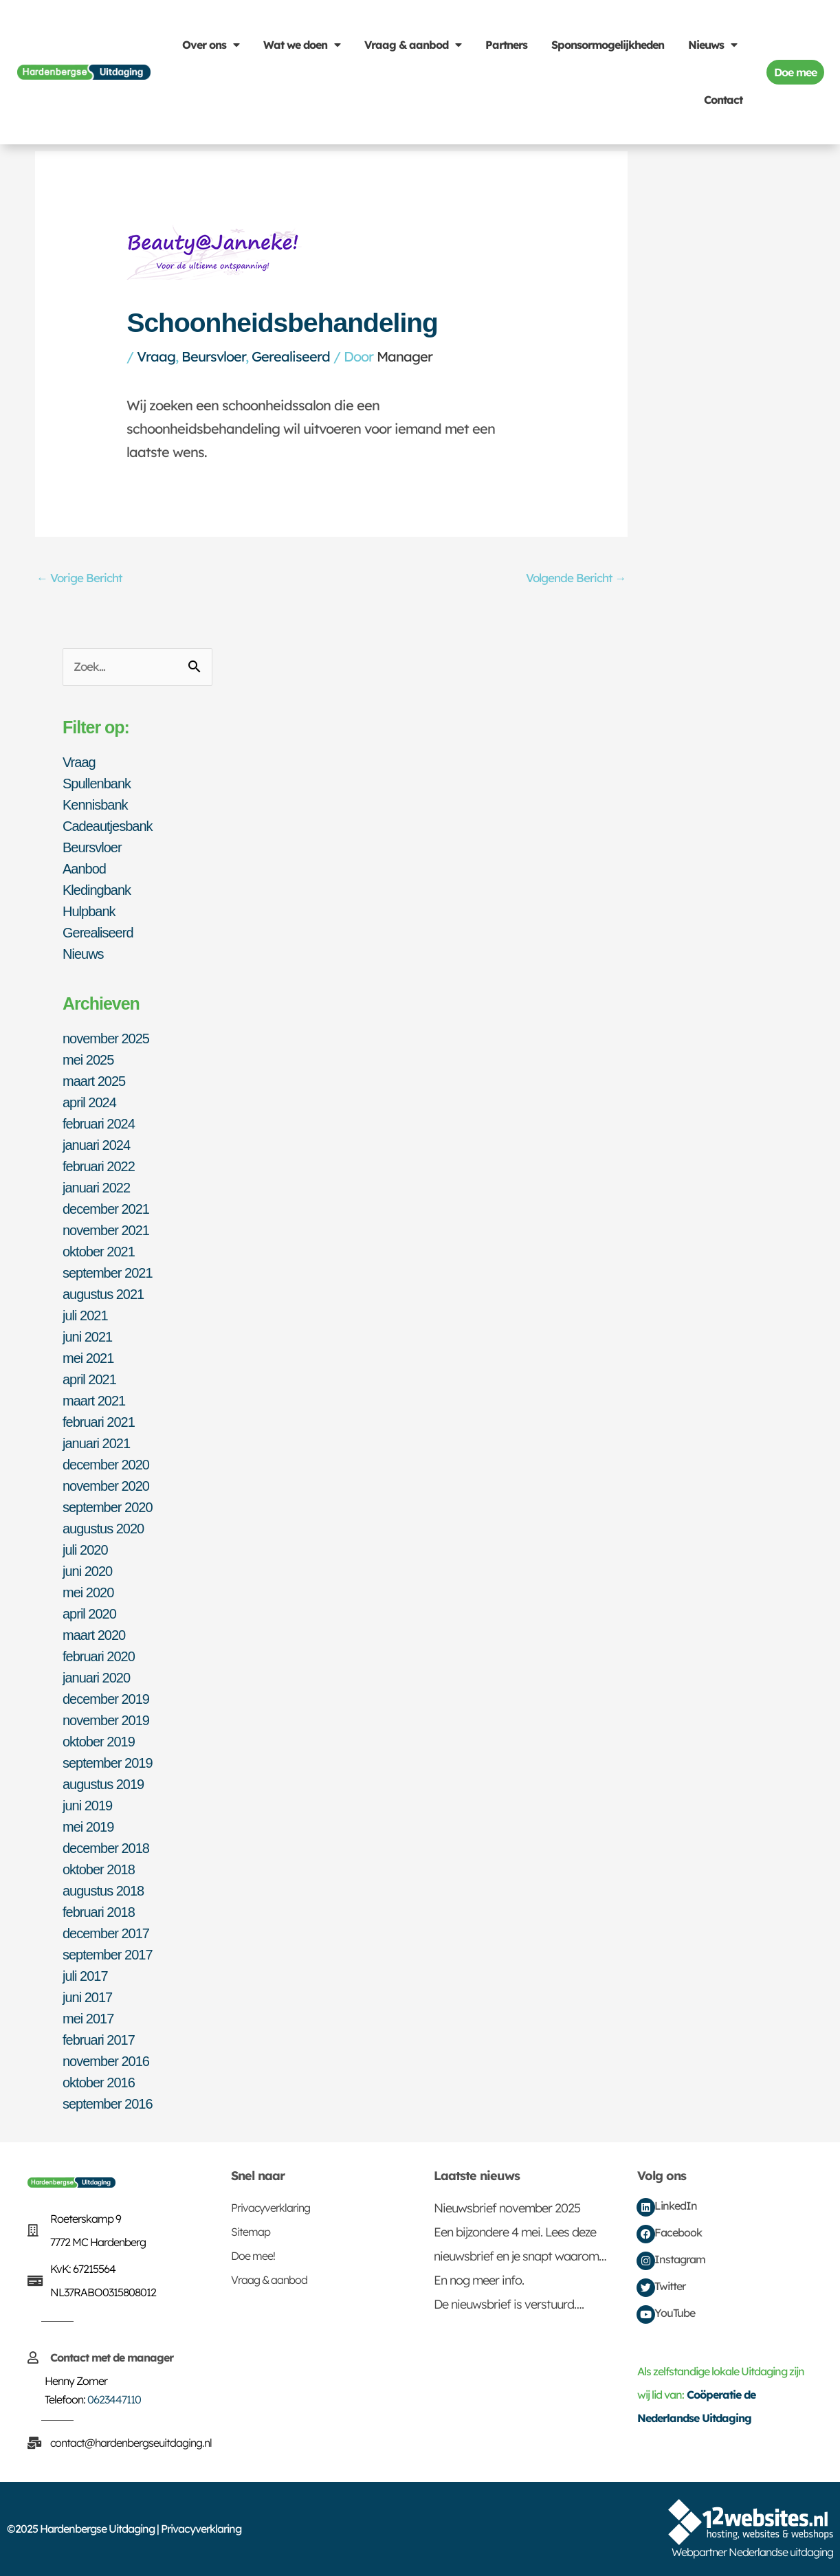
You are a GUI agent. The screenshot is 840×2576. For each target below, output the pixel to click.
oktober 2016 (99, 2082)
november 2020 (106, 1486)
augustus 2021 (103, 1294)
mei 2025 (88, 1059)
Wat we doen (301, 44)
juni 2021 (87, 1336)
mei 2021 (88, 1358)
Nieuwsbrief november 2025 (507, 2208)
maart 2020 (94, 1635)
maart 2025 (94, 1081)
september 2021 (108, 1272)
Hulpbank (89, 911)
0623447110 (114, 2399)
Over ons (210, 44)
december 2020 (106, 1464)
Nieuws (712, 44)
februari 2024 (99, 1123)
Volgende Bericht (576, 577)
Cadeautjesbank (108, 826)
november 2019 (106, 1720)
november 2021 (106, 1230)
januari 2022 (96, 1187)
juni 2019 (87, 1805)
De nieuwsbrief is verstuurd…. (509, 2304)
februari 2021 (99, 1422)
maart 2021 (94, 1400)
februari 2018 (99, 1912)
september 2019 (108, 1762)
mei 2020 (88, 1592)
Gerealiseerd (291, 356)
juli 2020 (85, 1549)
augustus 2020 (103, 1528)
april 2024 (89, 1102)
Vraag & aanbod (412, 44)
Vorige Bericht (79, 577)
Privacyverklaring (270, 2207)
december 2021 (106, 1209)
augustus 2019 (103, 1784)
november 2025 (106, 1038)
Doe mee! (253, 2256)
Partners (506, 45)
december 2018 (106, 1848)
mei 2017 (88, 2018)
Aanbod (84, 868)
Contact (723, 100)
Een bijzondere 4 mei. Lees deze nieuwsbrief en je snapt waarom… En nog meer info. (520, 2256)
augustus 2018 (103, 1890)
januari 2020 (96, 1677)
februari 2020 (99, 1656)
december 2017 (106, 1933)
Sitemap (250, 2232)
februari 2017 (99, 2039)
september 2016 (108, 2103)
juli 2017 (85, 1976)
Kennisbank (95, 804)
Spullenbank (97, 783)
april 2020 (89, 1613)
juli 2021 (85, 1315)
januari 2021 (96, 1443)
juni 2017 (87, 1997)
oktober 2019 (99, 1741)
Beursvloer (213, 356)
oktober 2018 (99, 1869)
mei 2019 (88, 1826)
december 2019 (106, 1699)
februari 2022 (99, 1166)
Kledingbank (97, 890)
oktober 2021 (99, 1251)
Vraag (156, 356)
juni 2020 (87, 1571)
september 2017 (108, 1954)
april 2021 (89, 1379)
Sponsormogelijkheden (607, 45)
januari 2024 (96, 1145)
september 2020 (108, 1507)
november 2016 (106, 2061)
